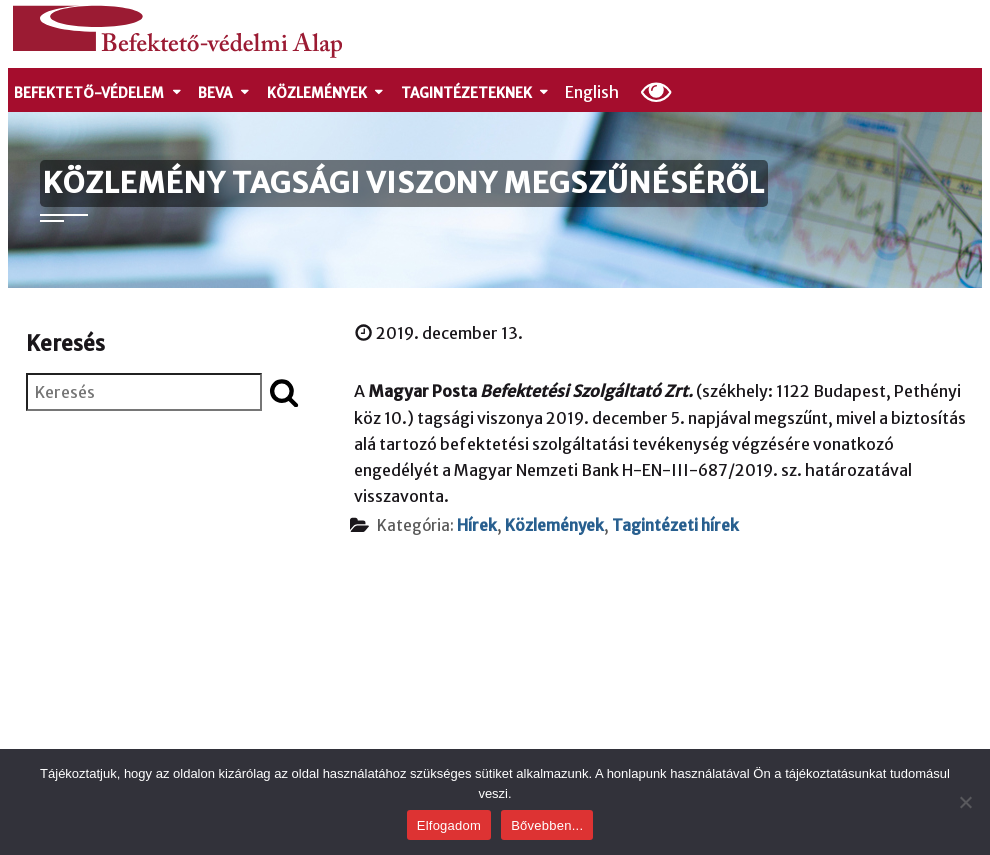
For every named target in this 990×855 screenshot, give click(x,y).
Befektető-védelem (98, 93)
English (592, 92)
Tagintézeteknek (476, 93)
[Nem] (965, 802)
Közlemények (326, 93)
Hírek (477, 525)
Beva (224, 93)
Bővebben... (547, 825)
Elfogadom (449, 825)
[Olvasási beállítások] (656, 91)
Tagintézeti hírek (675, 525)
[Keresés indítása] (284, 392)
